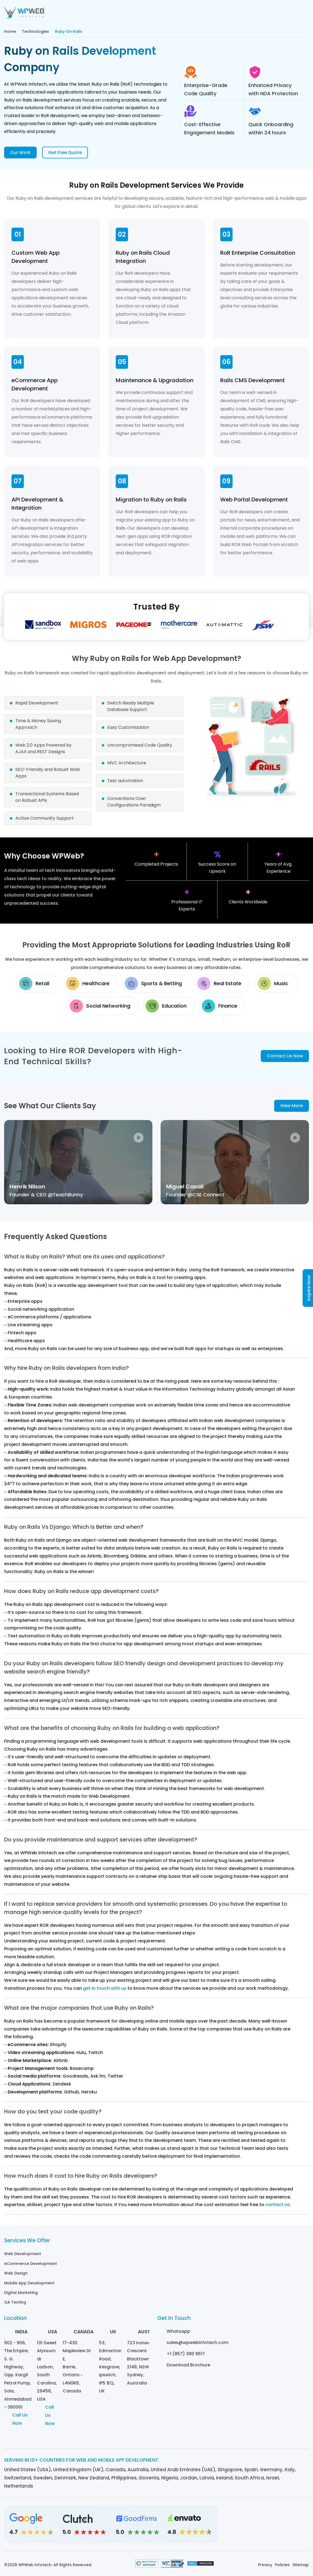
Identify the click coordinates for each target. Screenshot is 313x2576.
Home (10, 31)
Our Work (20, 153)
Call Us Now (20, 2419)
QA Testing (15, 2301)
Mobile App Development (29, 2283)
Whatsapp (178, 2330)
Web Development (22, 2255)
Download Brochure (188, 2364)
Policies (282, 2565)
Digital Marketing (21, 2292)
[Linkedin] (242, 2527)
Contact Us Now (285, 1057)
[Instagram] (257, 2527)
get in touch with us (105, 1989)
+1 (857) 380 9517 (186, 2352)
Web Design (16, 2273)
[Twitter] (288, 2527)
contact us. (278, 2206)
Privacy (265, 2565)
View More (291, 1107)
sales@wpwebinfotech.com (197, 2341)
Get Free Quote (65, 153)
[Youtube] (303, 2527)
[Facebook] (272, 2527)
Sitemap (300, 2565)
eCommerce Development (30, 2264)
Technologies (35, 31)
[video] (78, 1163)
